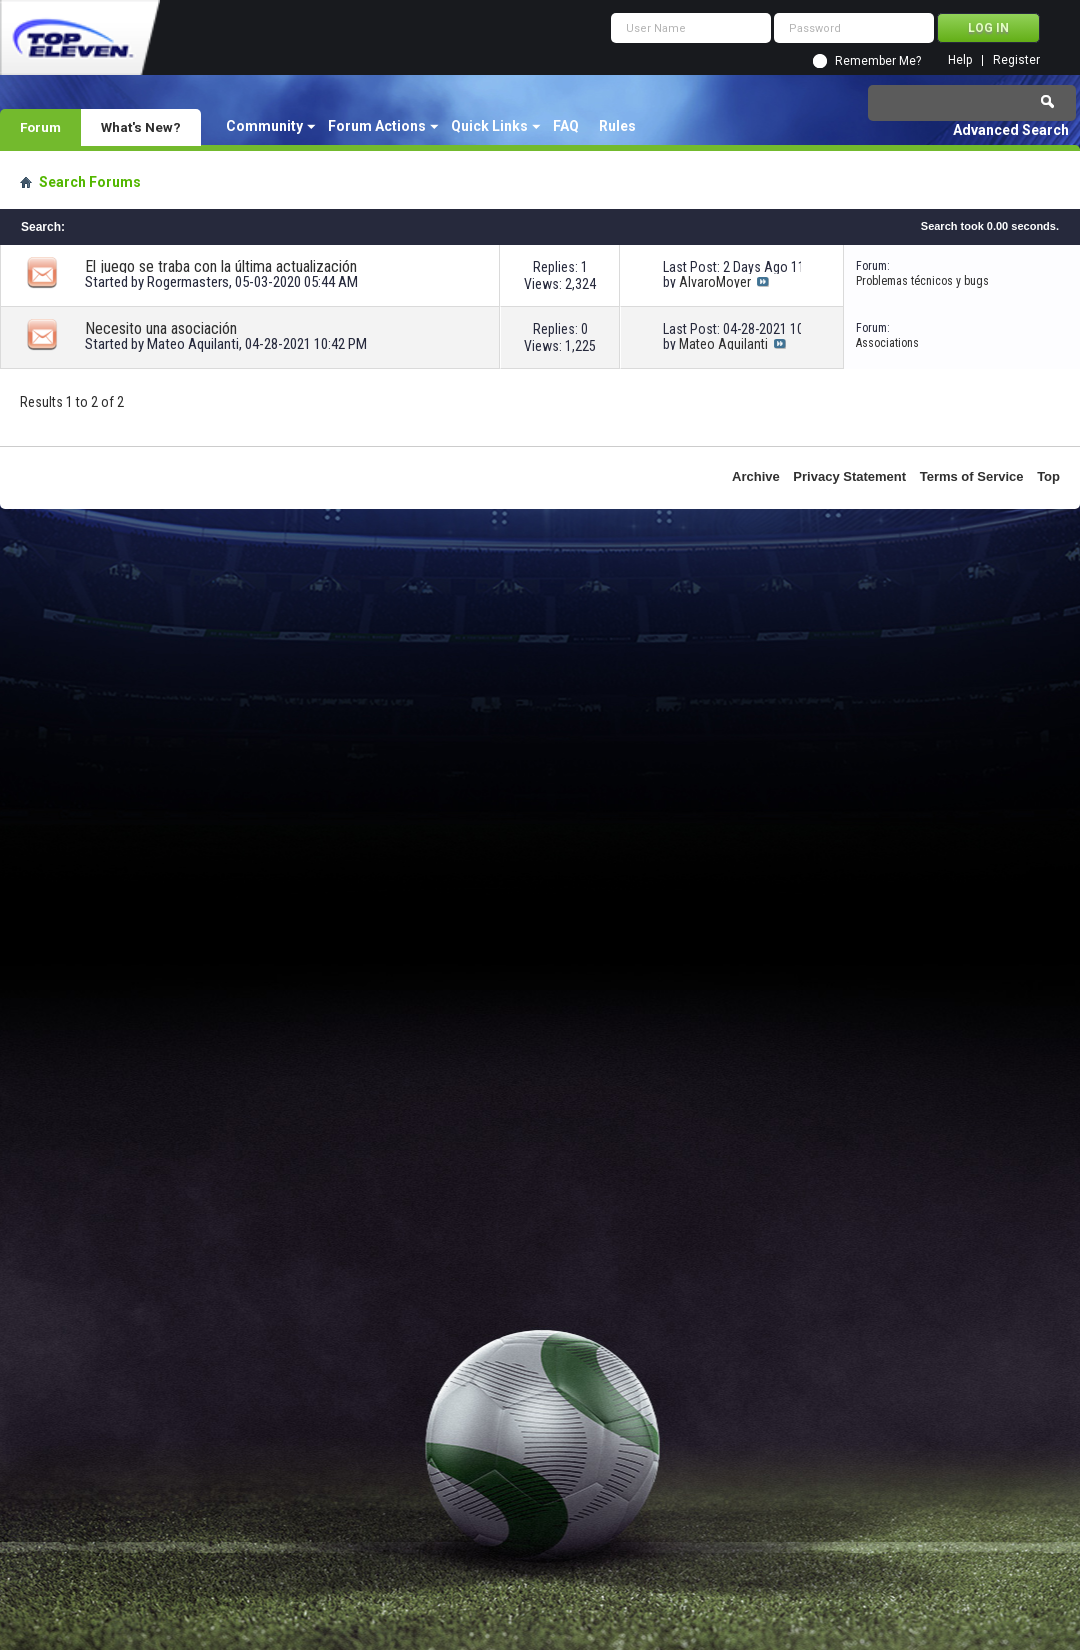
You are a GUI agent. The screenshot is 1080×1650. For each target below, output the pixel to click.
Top (1048, 476)
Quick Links (489, 126)
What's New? (141, 127)
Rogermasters (188, 282)
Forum (40, 127)
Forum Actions (377, 126)
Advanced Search (1011, 130)
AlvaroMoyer (715, 282)
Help (960, 60)
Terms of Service (972, 476)
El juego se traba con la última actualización (221, 266)
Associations (887, 343)
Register (1016, 60)
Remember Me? (878, 61)
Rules (617, 126)
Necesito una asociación (161, 328)
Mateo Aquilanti (193, 344)
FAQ (566, 126)
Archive (756, 476)
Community (264, 126)
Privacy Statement (849, 476)
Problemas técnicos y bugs (922, 281)
